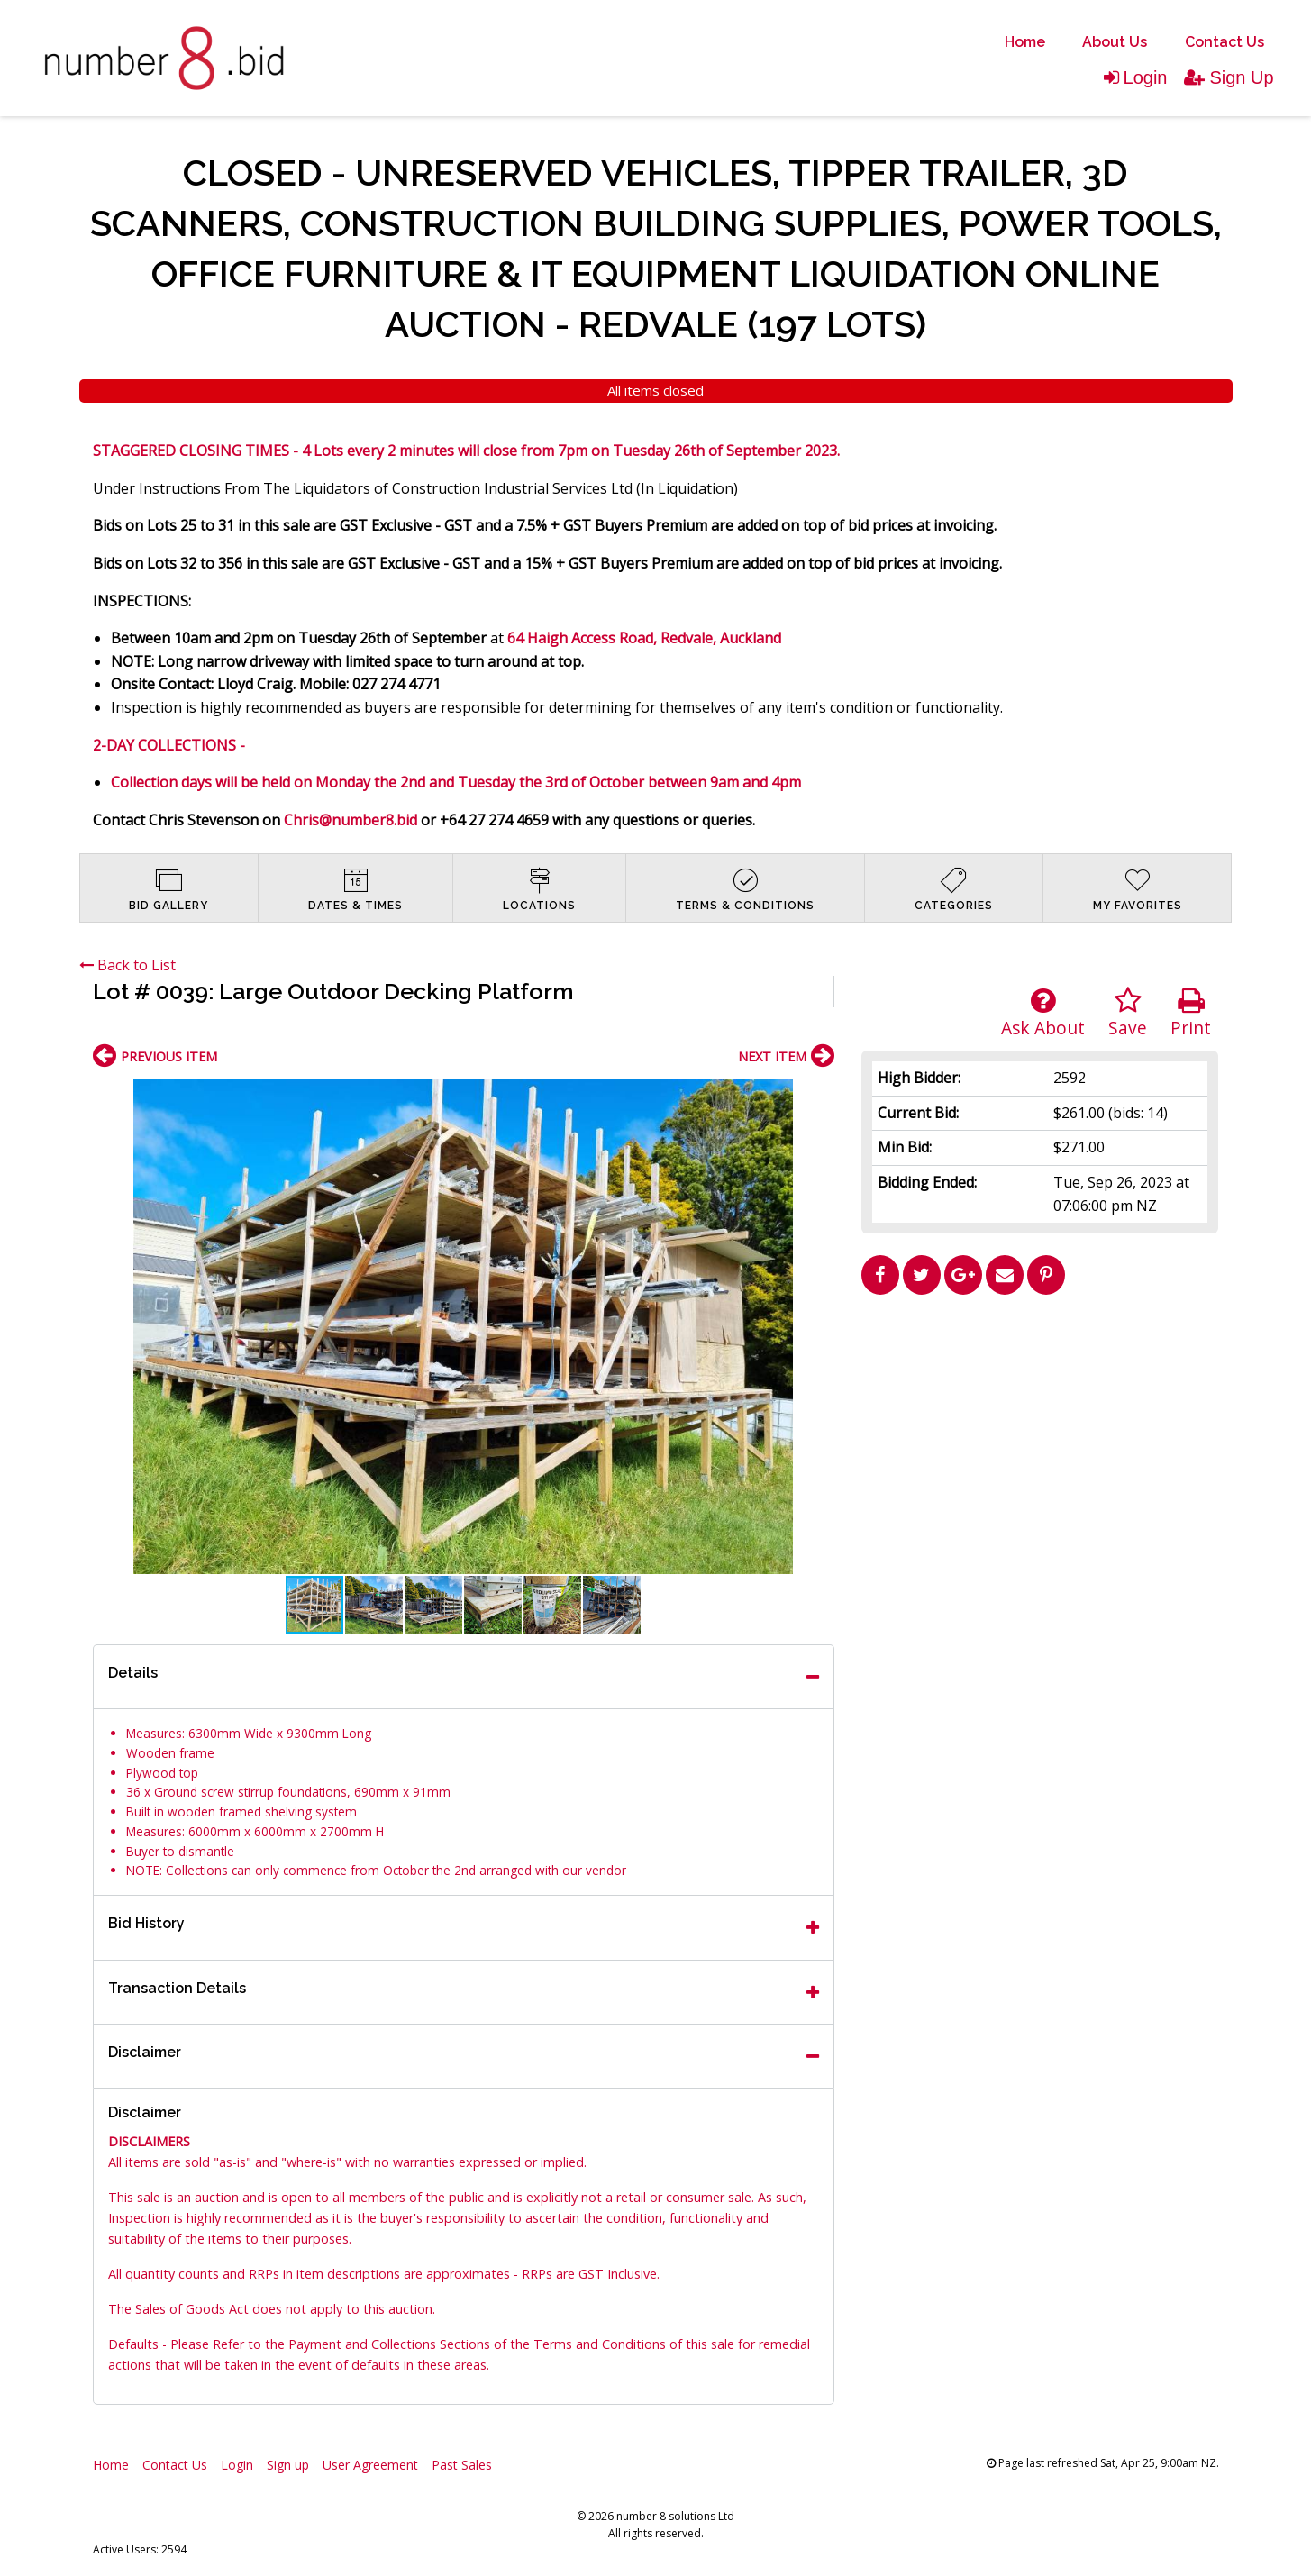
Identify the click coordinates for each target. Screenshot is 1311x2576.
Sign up (288, 2464)
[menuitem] (1025, 42)
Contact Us (1224, 41)
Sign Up (1228, 77)
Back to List (127, 965)
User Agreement (370, 2464)
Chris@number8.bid (350, 820)
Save (1127, 1013)
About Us (1114, 41)
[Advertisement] (1040, 1429)
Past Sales (462, 2464)
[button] (818, 1095)
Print (1190, 1013)
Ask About (1043, 1013)
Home (1025, 41)
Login (1136, 77)
